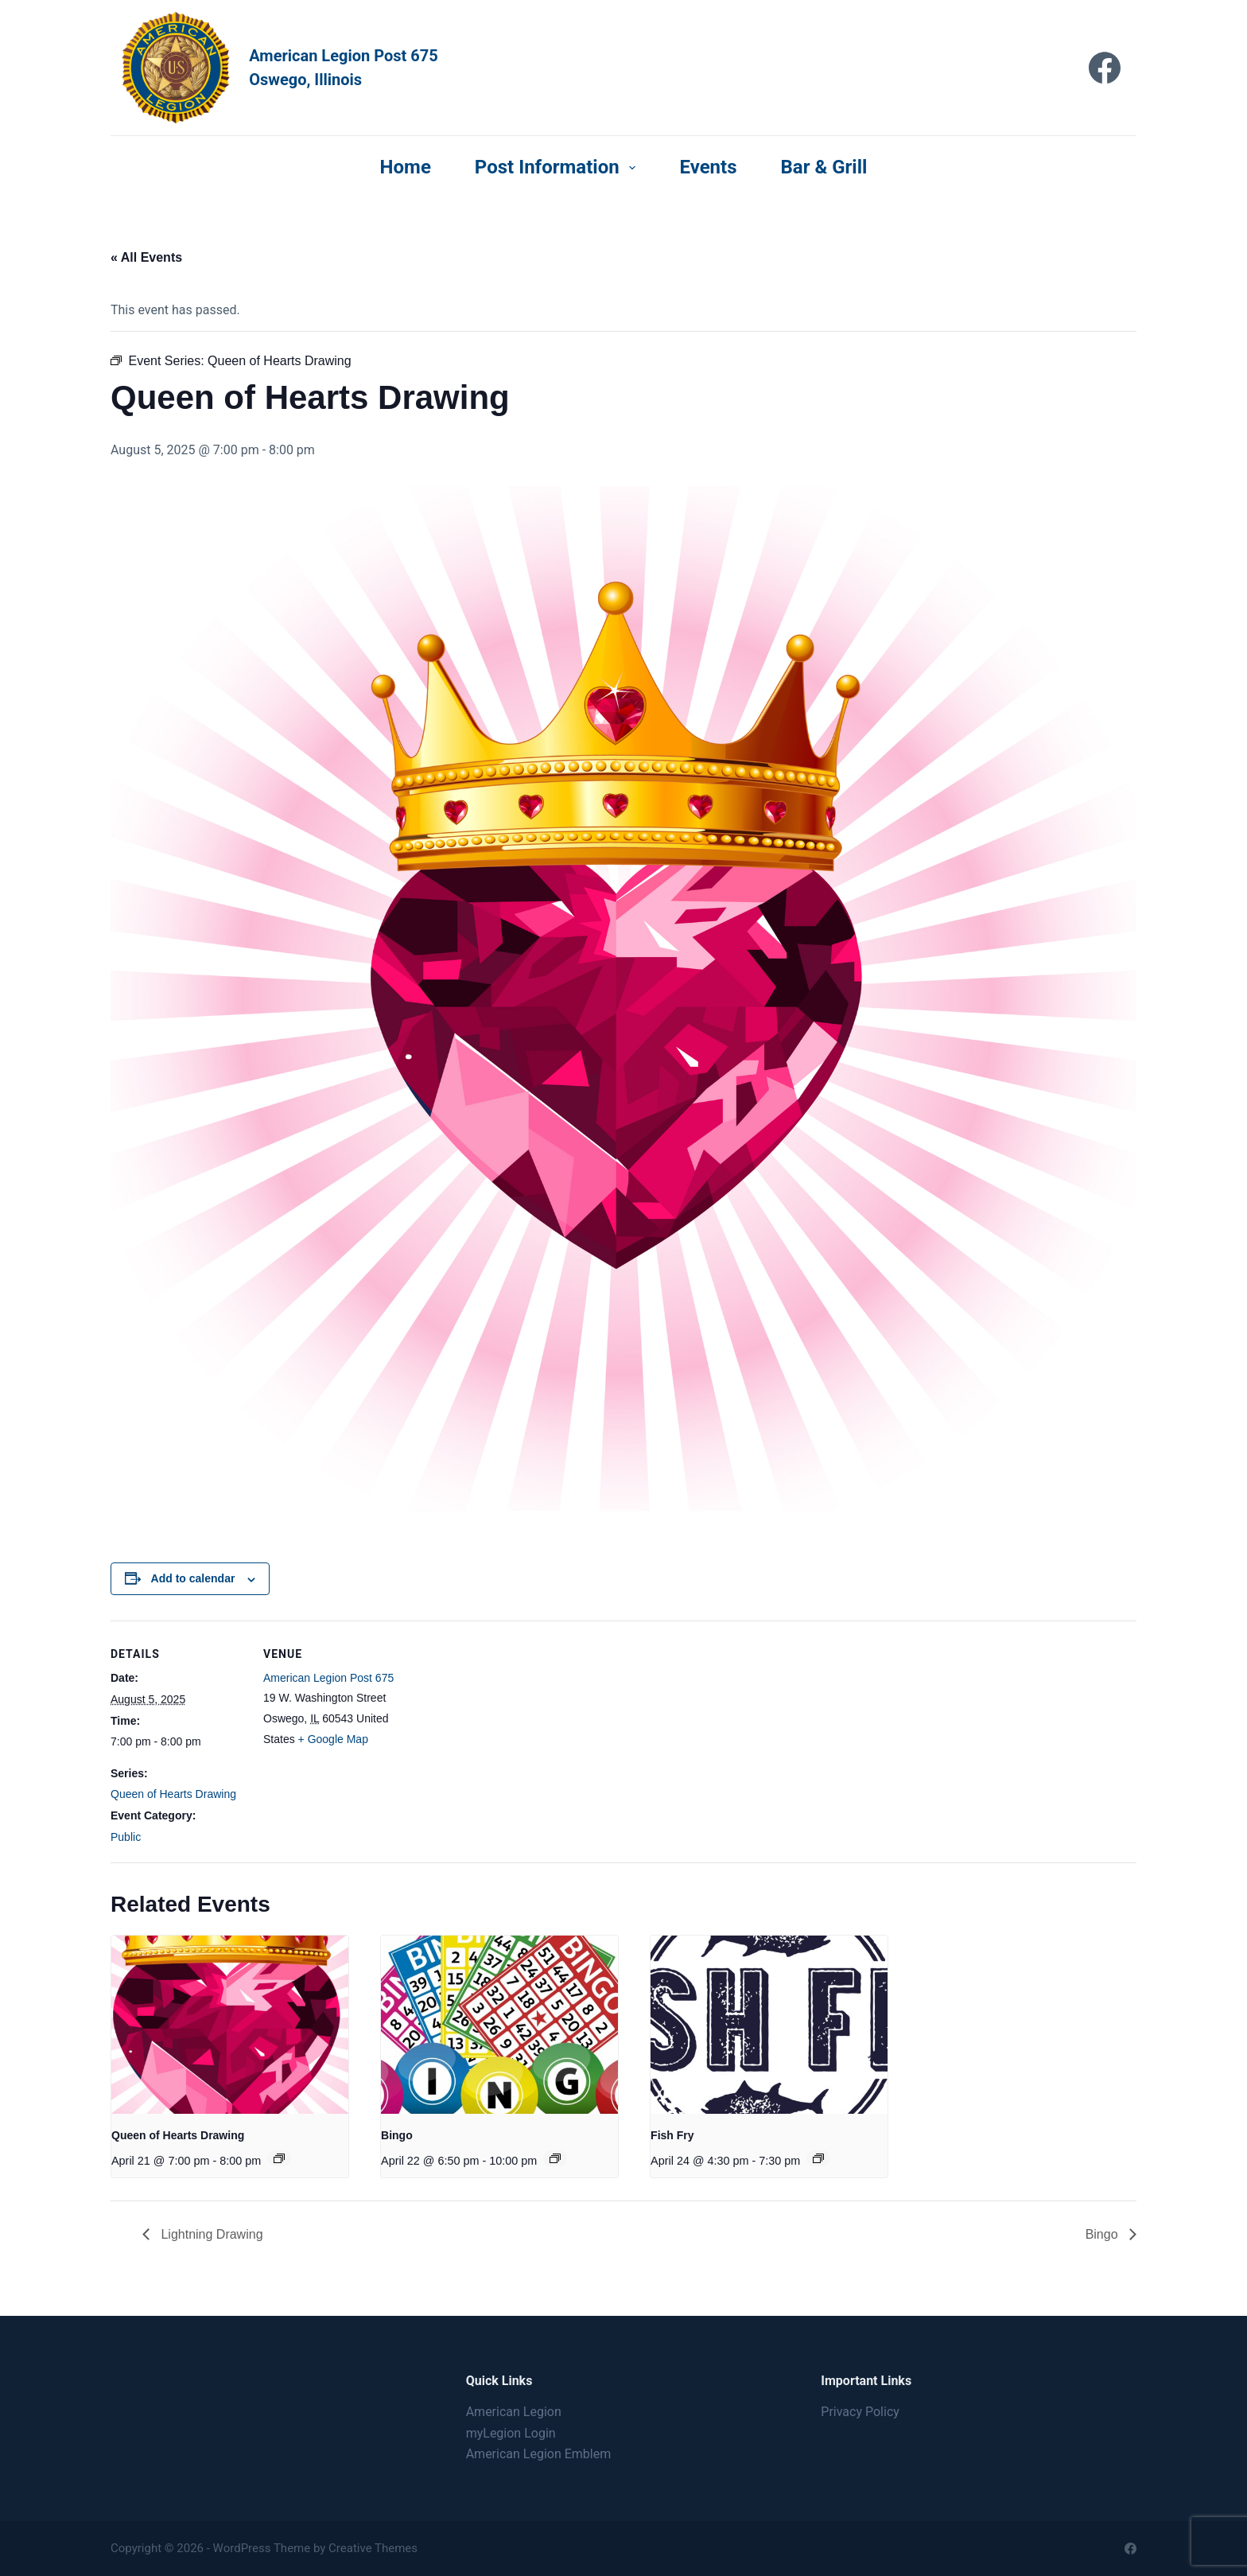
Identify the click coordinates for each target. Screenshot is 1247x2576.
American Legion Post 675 (328, 1677)
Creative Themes (373, 2548)
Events (707, 167)
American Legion (513, 2411)
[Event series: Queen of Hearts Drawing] (279, 2158)
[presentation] (229, 2024)
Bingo (397, 2135)
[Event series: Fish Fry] (818, 2158)
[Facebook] (1105, 68)
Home (405, 167)
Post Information (559, 167)
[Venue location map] (500, 1731)
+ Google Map (333, 1739)
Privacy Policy (860, 2411)
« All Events (146, 257)
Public (126, 1837)
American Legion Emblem (539, 2453)
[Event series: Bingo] (555, 2158)
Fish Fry (672, 2135)
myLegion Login (511, 2433)
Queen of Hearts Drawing (173, 1794)
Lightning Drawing (210, 2234)
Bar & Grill (824, 167)
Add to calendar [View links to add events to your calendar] (193, 1578)
